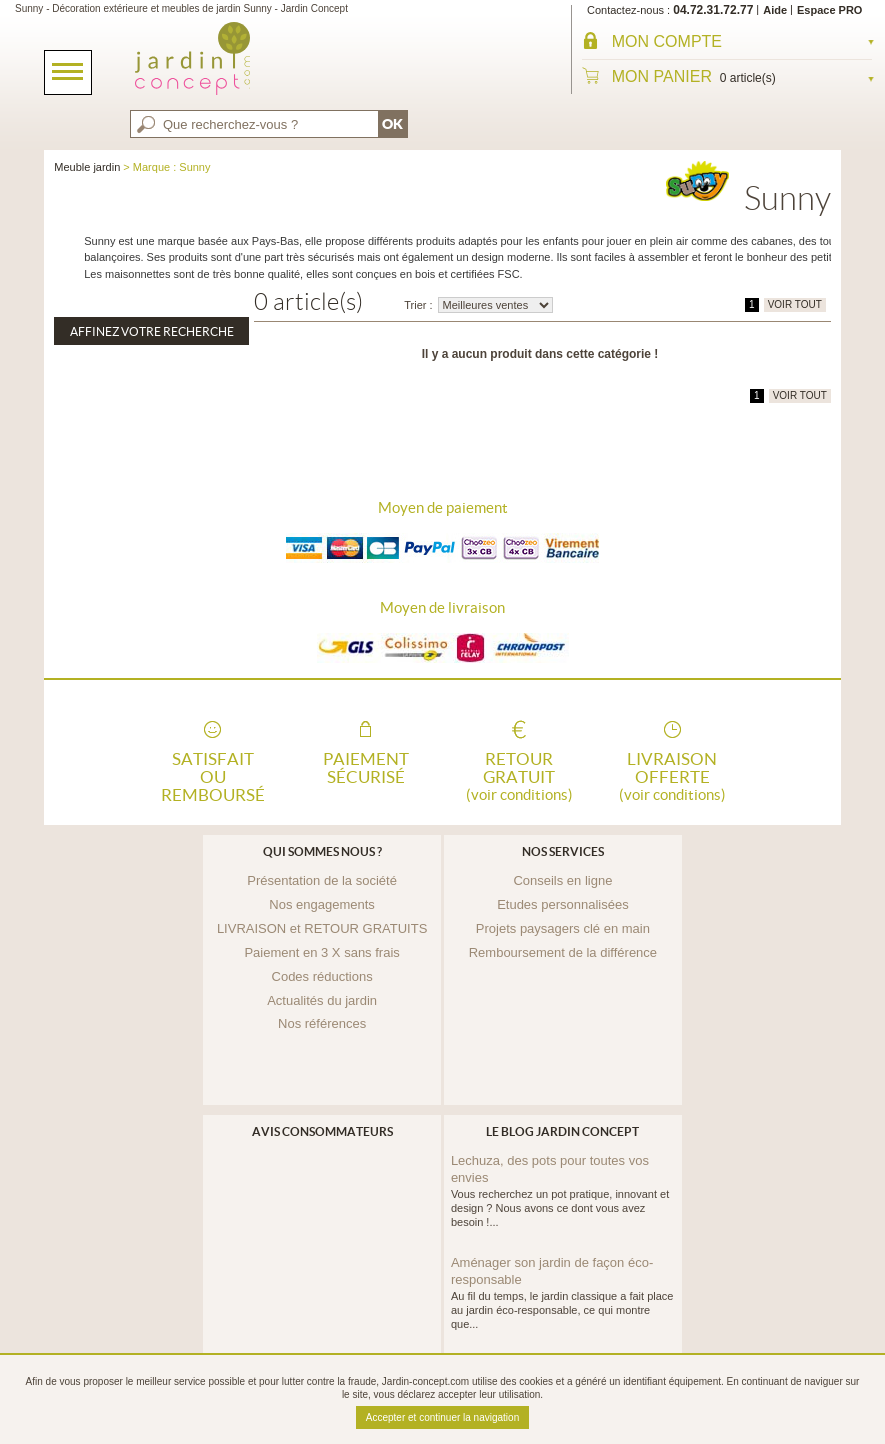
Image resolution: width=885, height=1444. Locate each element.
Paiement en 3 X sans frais (321, 952)
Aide (775, 10)
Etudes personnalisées (563, 904)
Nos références (322, 1023)
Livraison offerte (672, 775)
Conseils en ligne (562, 880)
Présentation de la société (322, 880)
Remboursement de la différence (563, 952)
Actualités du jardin (322, 1000)
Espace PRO (829, 10)
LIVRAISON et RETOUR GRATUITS (322, 928)
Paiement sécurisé (366, 768)
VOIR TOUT (795, 304)
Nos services (563, 851)
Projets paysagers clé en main (563, 928)
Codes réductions (322, 976)
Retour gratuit (519, 775)
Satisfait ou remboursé (213, 775)
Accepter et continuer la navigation (442, 1417)
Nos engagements (322, 904)
